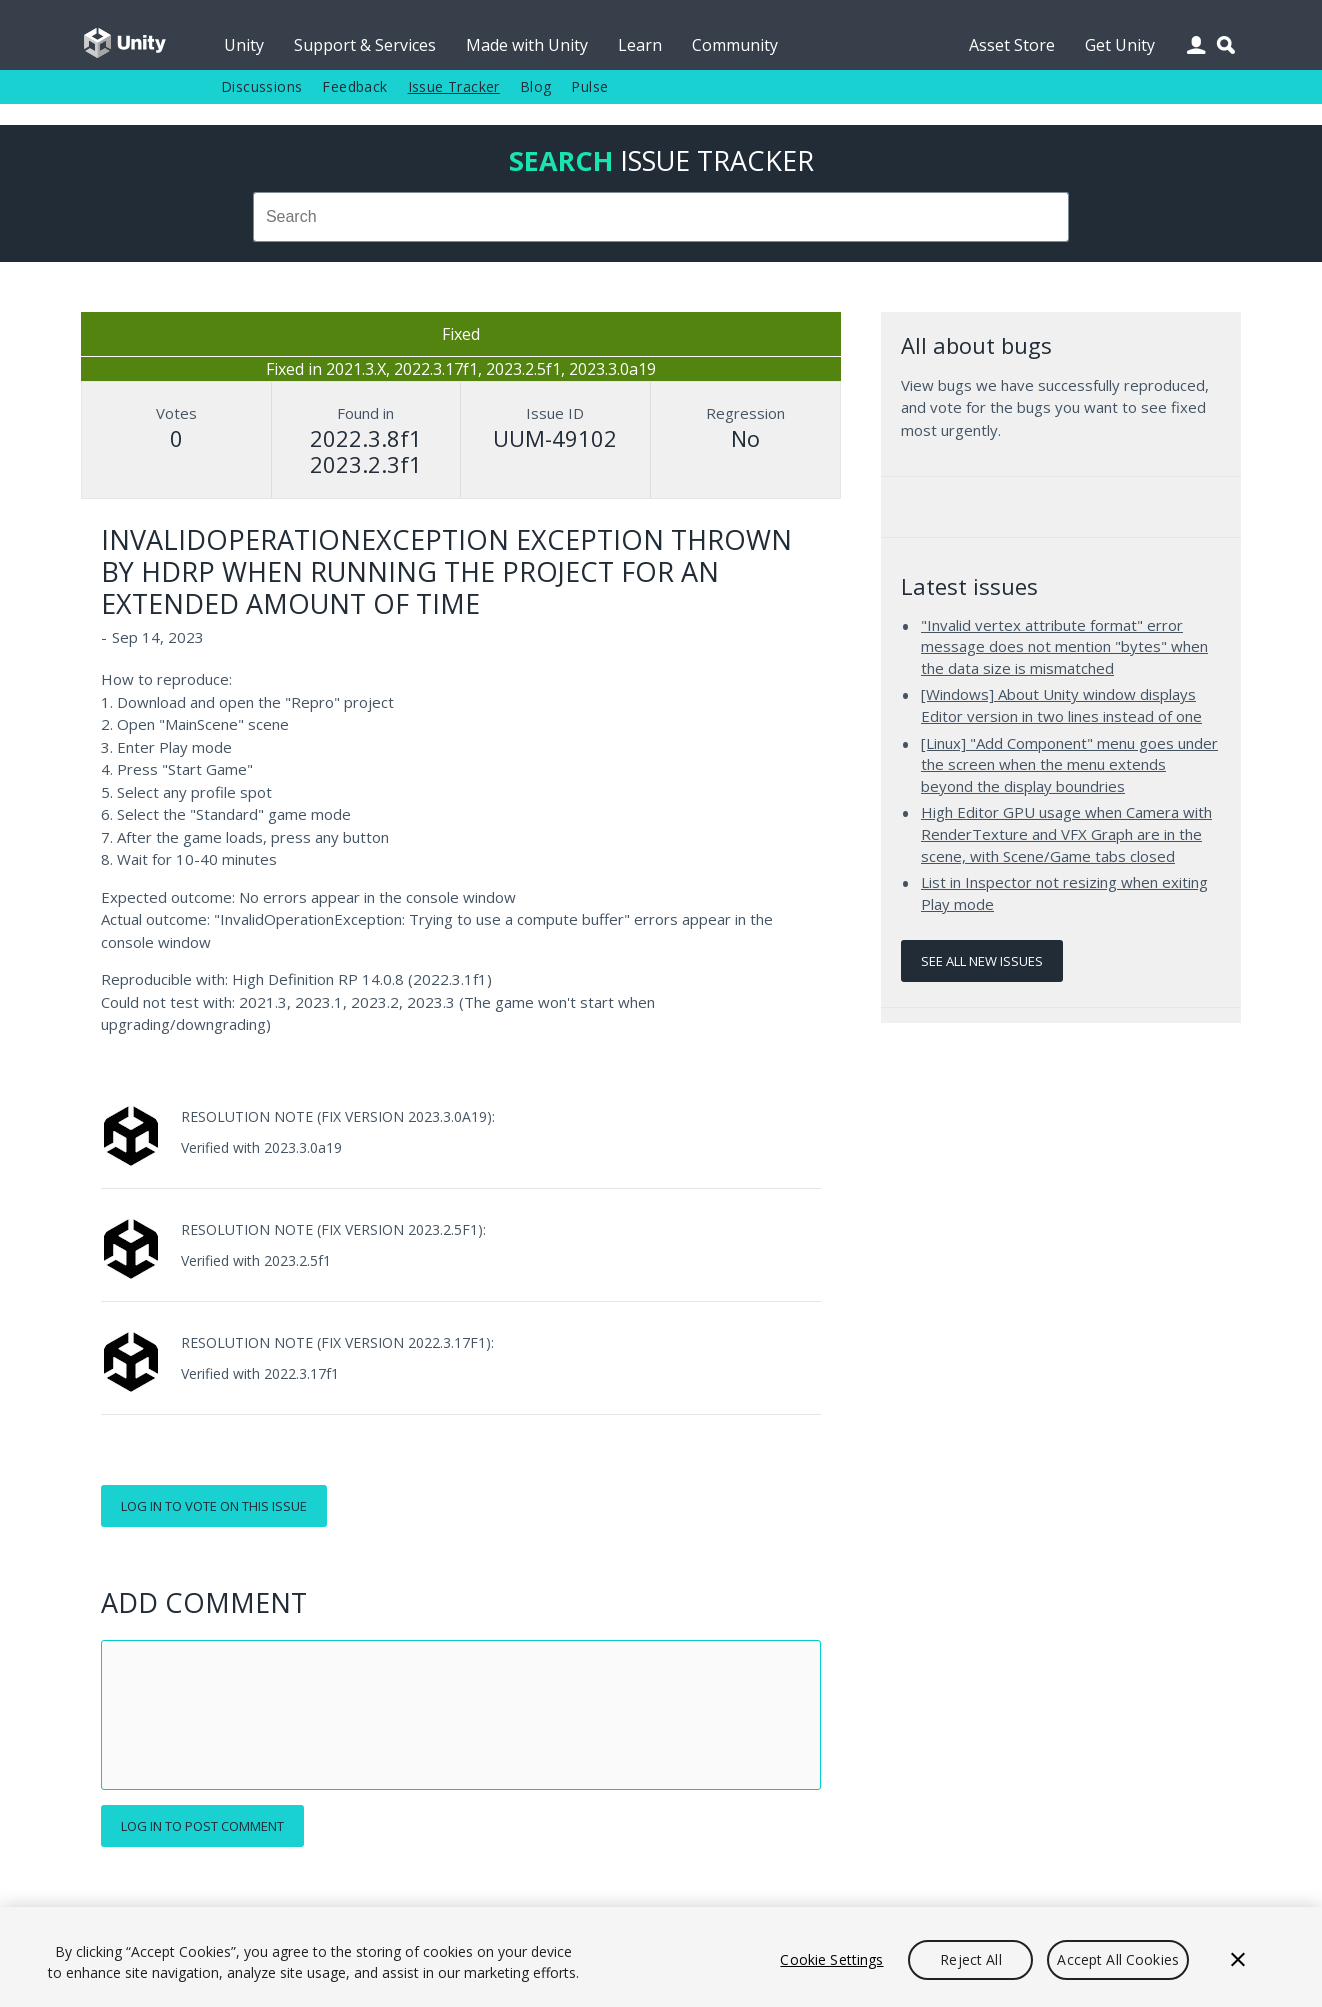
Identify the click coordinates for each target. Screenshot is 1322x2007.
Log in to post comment (202, 1826)
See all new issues (982, 961)
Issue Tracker (454, 86)
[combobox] (661, 217)
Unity (244, 45)
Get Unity (1120, 45)
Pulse (589, 86)
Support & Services (365, 45)
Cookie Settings (831, 1959)
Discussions (261, 86)
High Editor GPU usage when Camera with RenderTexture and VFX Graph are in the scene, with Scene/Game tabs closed (1066, 833)
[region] (661, 1957)
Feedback (354, 86)
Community (735, 45)
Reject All (970, 1959)
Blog (536, 86)
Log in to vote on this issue (214, 1506)
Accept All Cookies (1118, 1959)
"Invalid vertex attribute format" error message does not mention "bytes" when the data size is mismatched (1064, 646)
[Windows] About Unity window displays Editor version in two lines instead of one (1061, 705)
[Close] (1238, 1960)
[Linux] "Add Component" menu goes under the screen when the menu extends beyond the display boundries (1069, 764)
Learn (640, 45)
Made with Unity (527, 45)
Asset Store (1012, 45)
